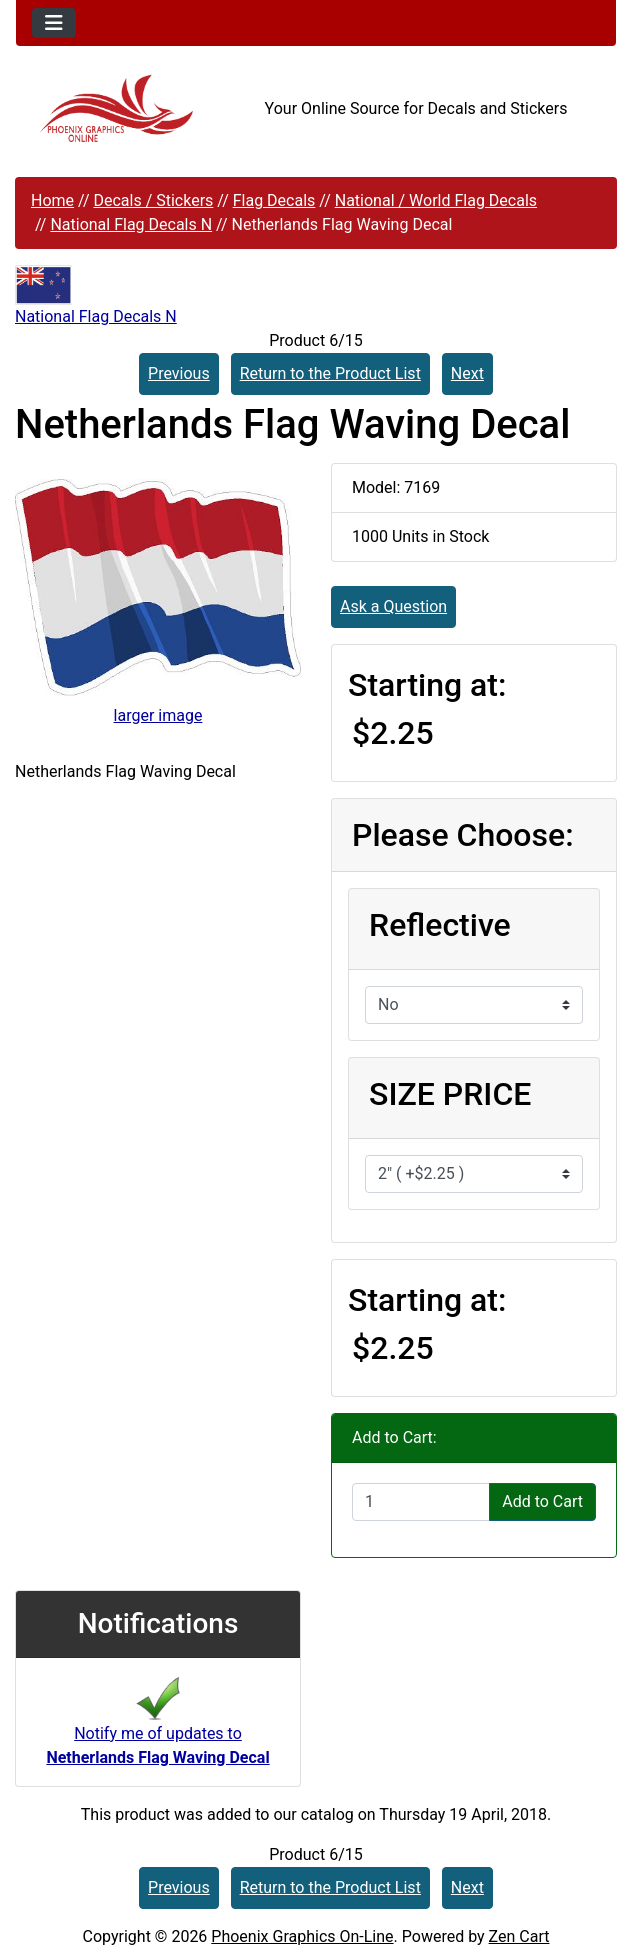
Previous (179, 373)
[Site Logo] (116, 108)
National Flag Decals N (131, 224)
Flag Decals (274, 200)
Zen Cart (519, 1936)
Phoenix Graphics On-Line (302, 1936)
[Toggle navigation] (54, 23)
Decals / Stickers (153, 200)
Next (467, 373)
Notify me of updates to (157, 1727)
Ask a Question (393, 606)
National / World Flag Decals (436, 200)
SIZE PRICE (450, 1094)
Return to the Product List (330, 373)
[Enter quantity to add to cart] (421, 1502)
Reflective (440, 925)
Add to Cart (542, 1501)
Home (52, 200)
